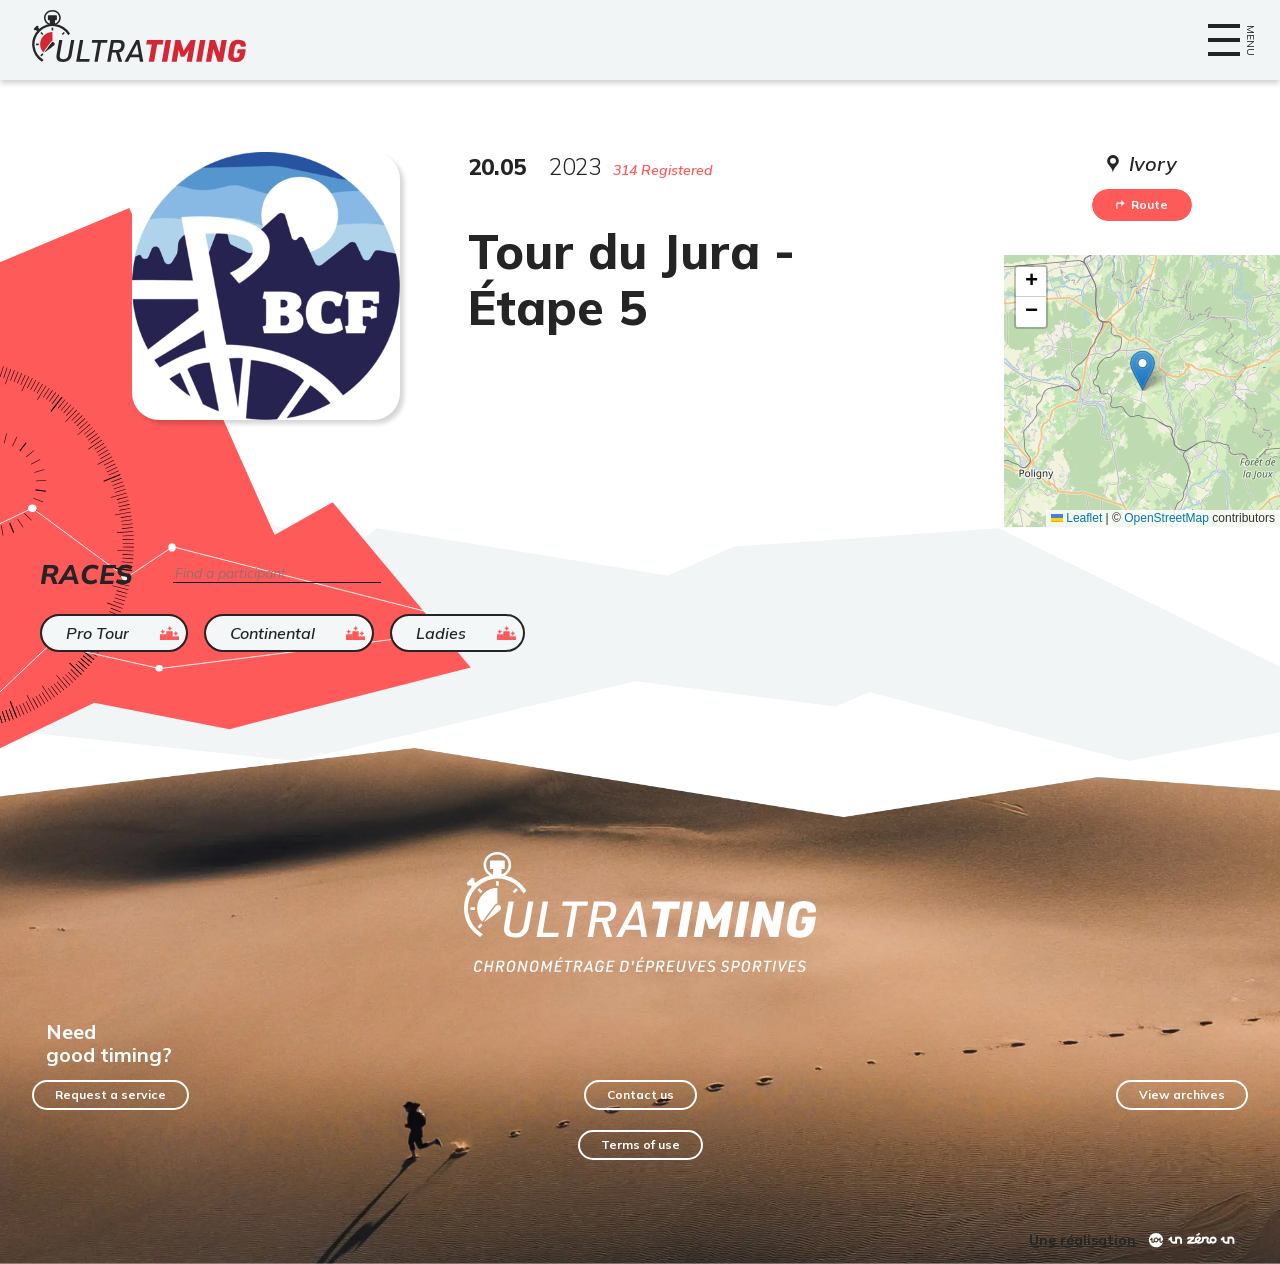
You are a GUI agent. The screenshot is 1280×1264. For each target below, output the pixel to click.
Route (1142, 204)
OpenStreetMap (1166, 518)
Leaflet (1076, 518)
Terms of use (640, 1144)
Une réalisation (1082, 1240)
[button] (1142, 370)
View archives (1182, 1094)
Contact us (640, 1094)
